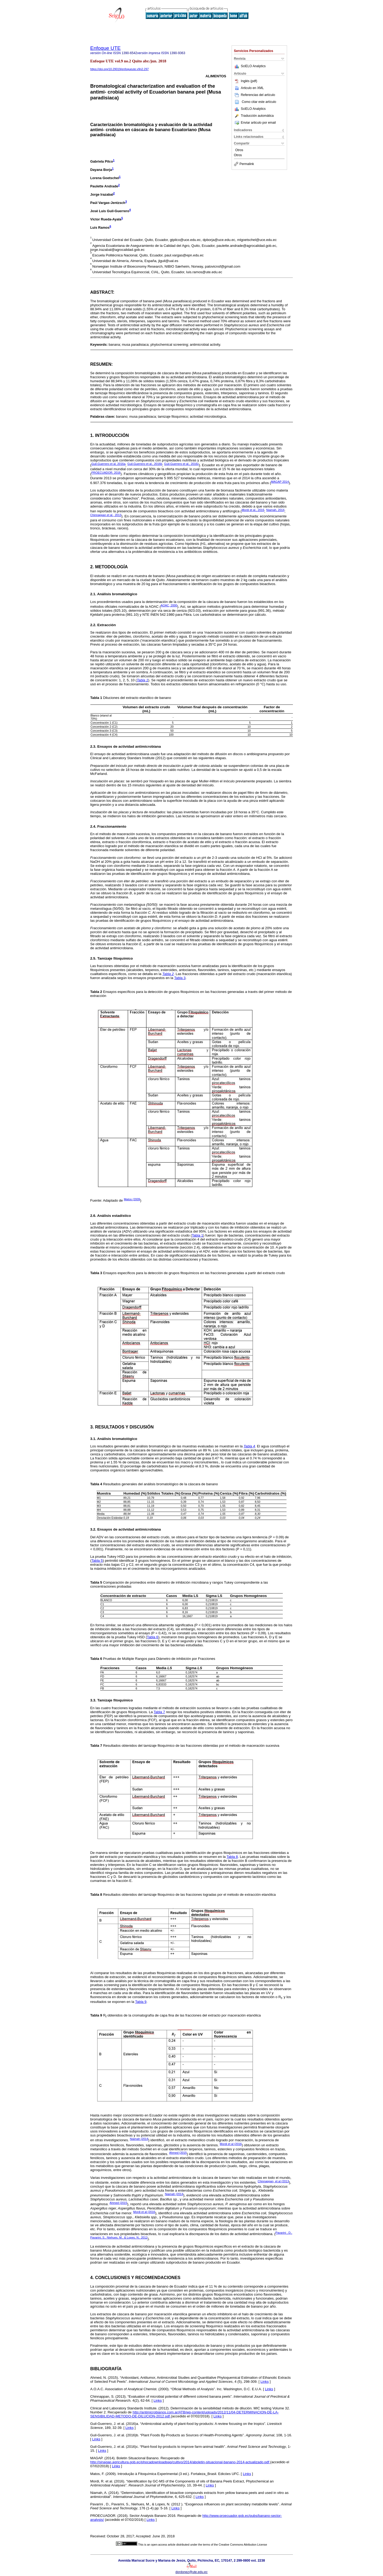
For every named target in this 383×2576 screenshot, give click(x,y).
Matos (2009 (132, 1199)
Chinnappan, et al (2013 (273, 2181)
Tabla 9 (141, 2002)
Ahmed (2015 (178, 2152)
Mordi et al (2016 (231, 2144)
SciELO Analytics (253, 66)
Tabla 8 (232, 1857)
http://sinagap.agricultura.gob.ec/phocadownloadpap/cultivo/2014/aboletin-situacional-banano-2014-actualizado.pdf (180, 2462)
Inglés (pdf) (245, 81)
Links (264, 2382)
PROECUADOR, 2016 (105, 472)
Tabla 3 (180, 978)
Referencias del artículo (254, 95)
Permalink (244, 164)
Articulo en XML (249, 88)
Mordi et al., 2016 (253, 510)
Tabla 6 (152, 1637)
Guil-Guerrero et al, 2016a (108, 463)
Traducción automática (254, 116)
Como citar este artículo (259, 102)
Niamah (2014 (139, 2138)
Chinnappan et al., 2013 (106, 515)
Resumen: (101, 364)
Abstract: (102, 292)
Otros (239, 150)
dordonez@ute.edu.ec (191, 2572)
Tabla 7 (159, 1712)
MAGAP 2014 (280, 481)
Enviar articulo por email (255, 122)
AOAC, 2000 (169, 605)
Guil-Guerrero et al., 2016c (181, 463)
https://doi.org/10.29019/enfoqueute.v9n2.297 (119, 69)
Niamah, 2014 (275, 510)
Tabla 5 (97, 1561)
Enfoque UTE (105, 48)
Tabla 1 (197, 1235)
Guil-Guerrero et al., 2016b (144, 463)
